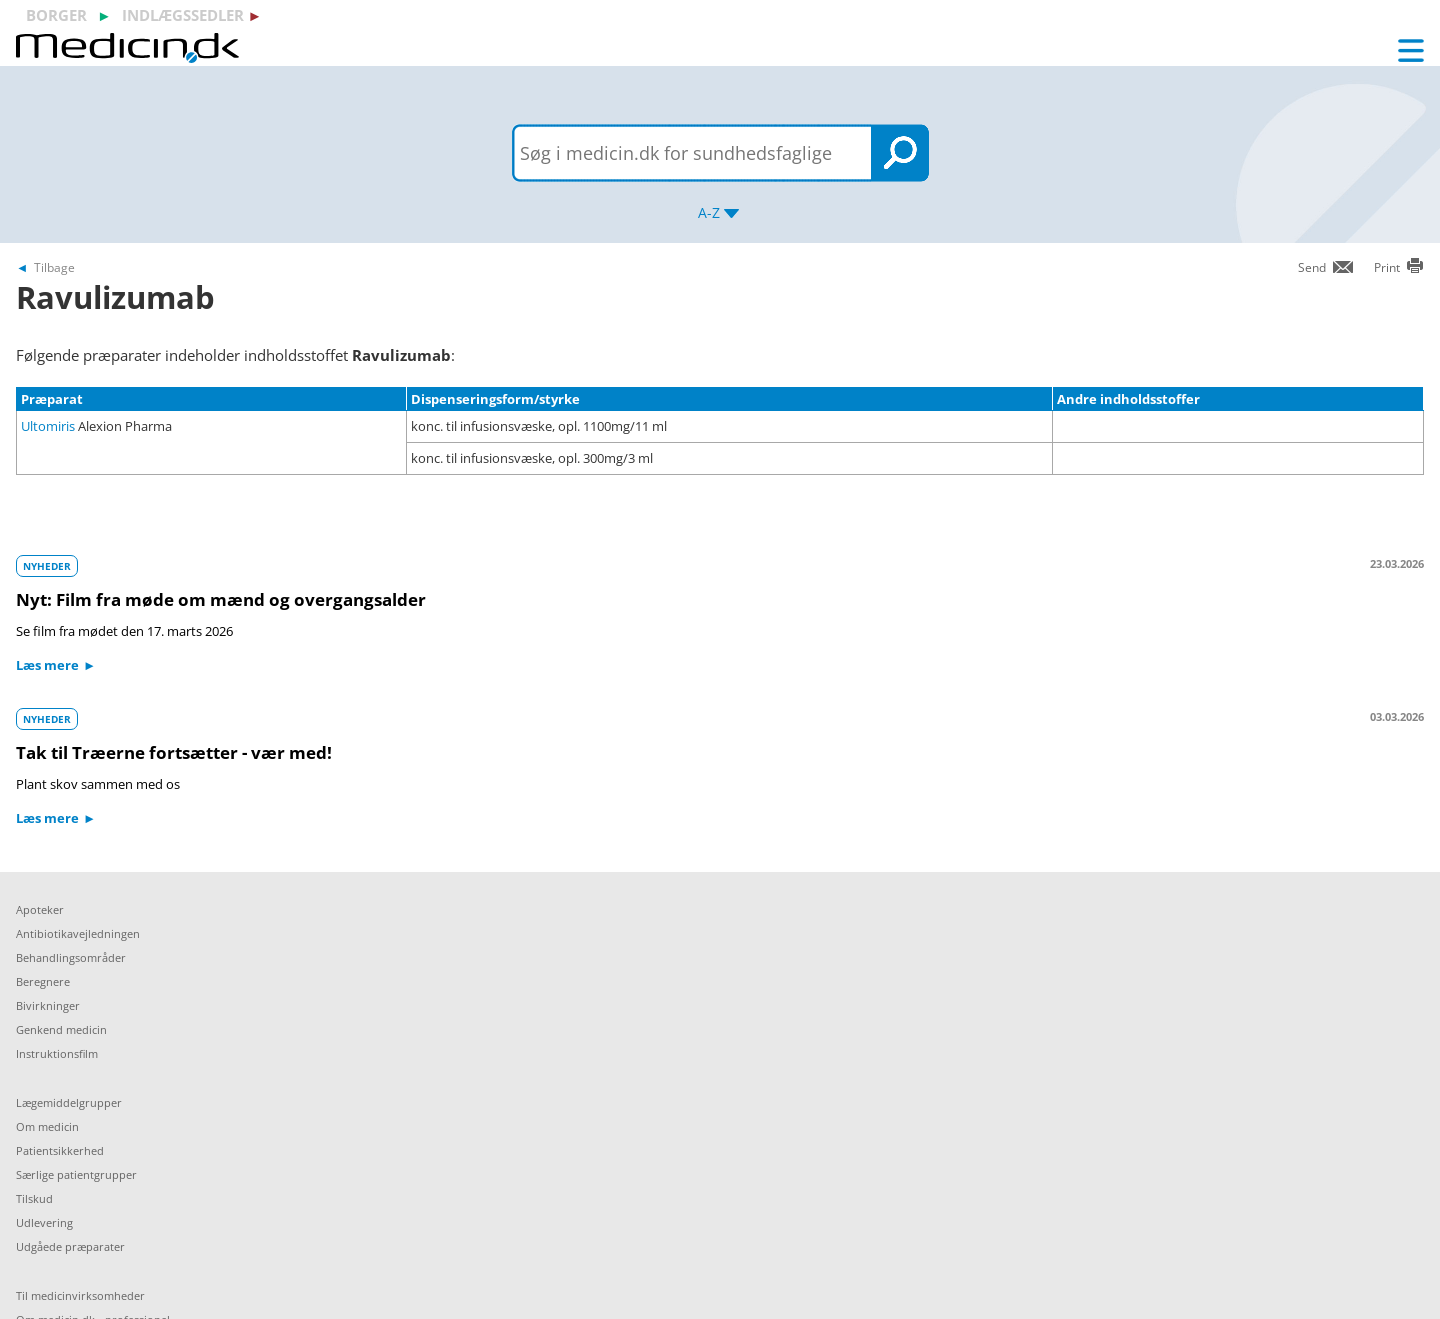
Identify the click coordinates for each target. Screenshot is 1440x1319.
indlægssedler (183, 15)
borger (56, 15)
